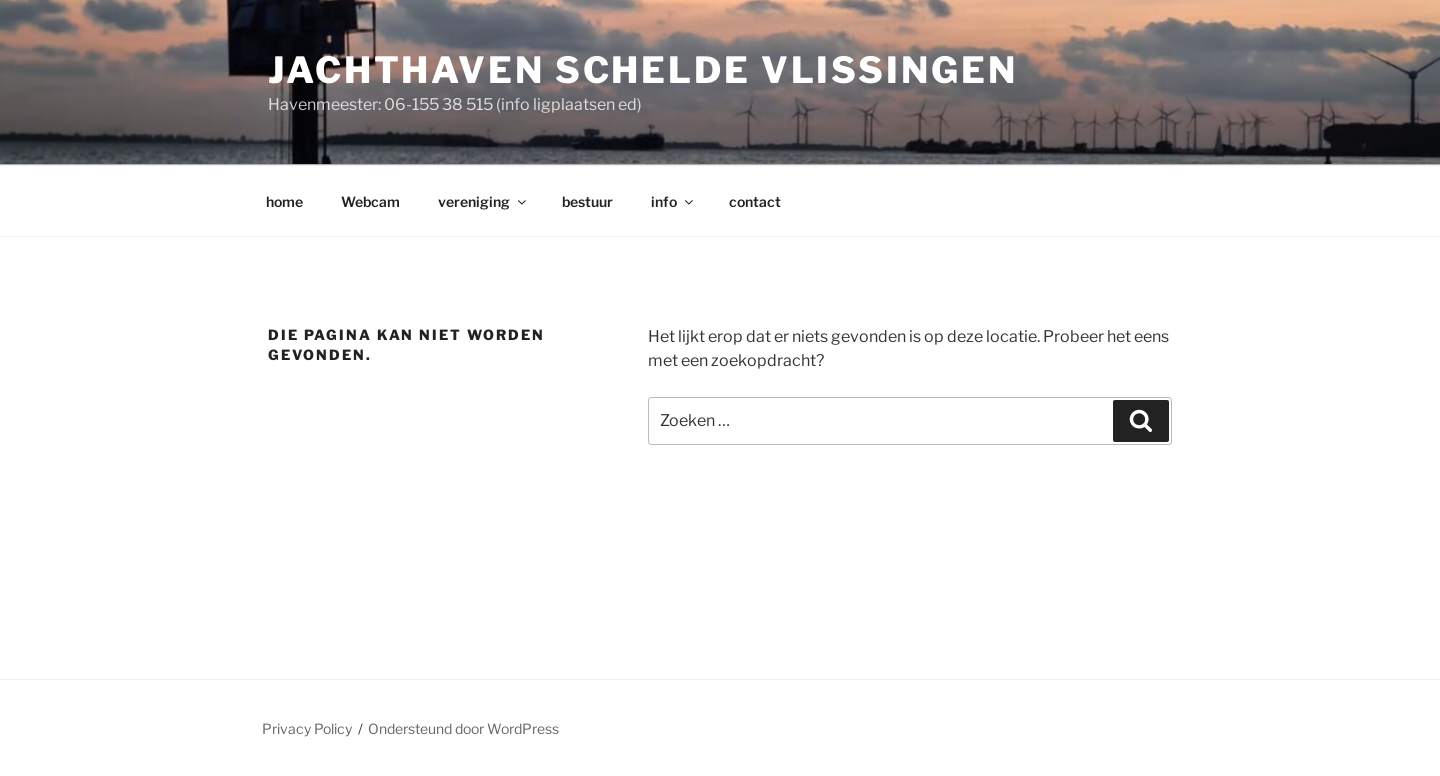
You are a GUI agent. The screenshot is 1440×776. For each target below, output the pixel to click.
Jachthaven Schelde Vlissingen (643, 70)
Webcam (370, 201)
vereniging (483, 201)
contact (755, 201)
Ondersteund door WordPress (463, 728)
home (284, 201)
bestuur (587, 201)
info (673, 201)
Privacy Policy (307, 728)
